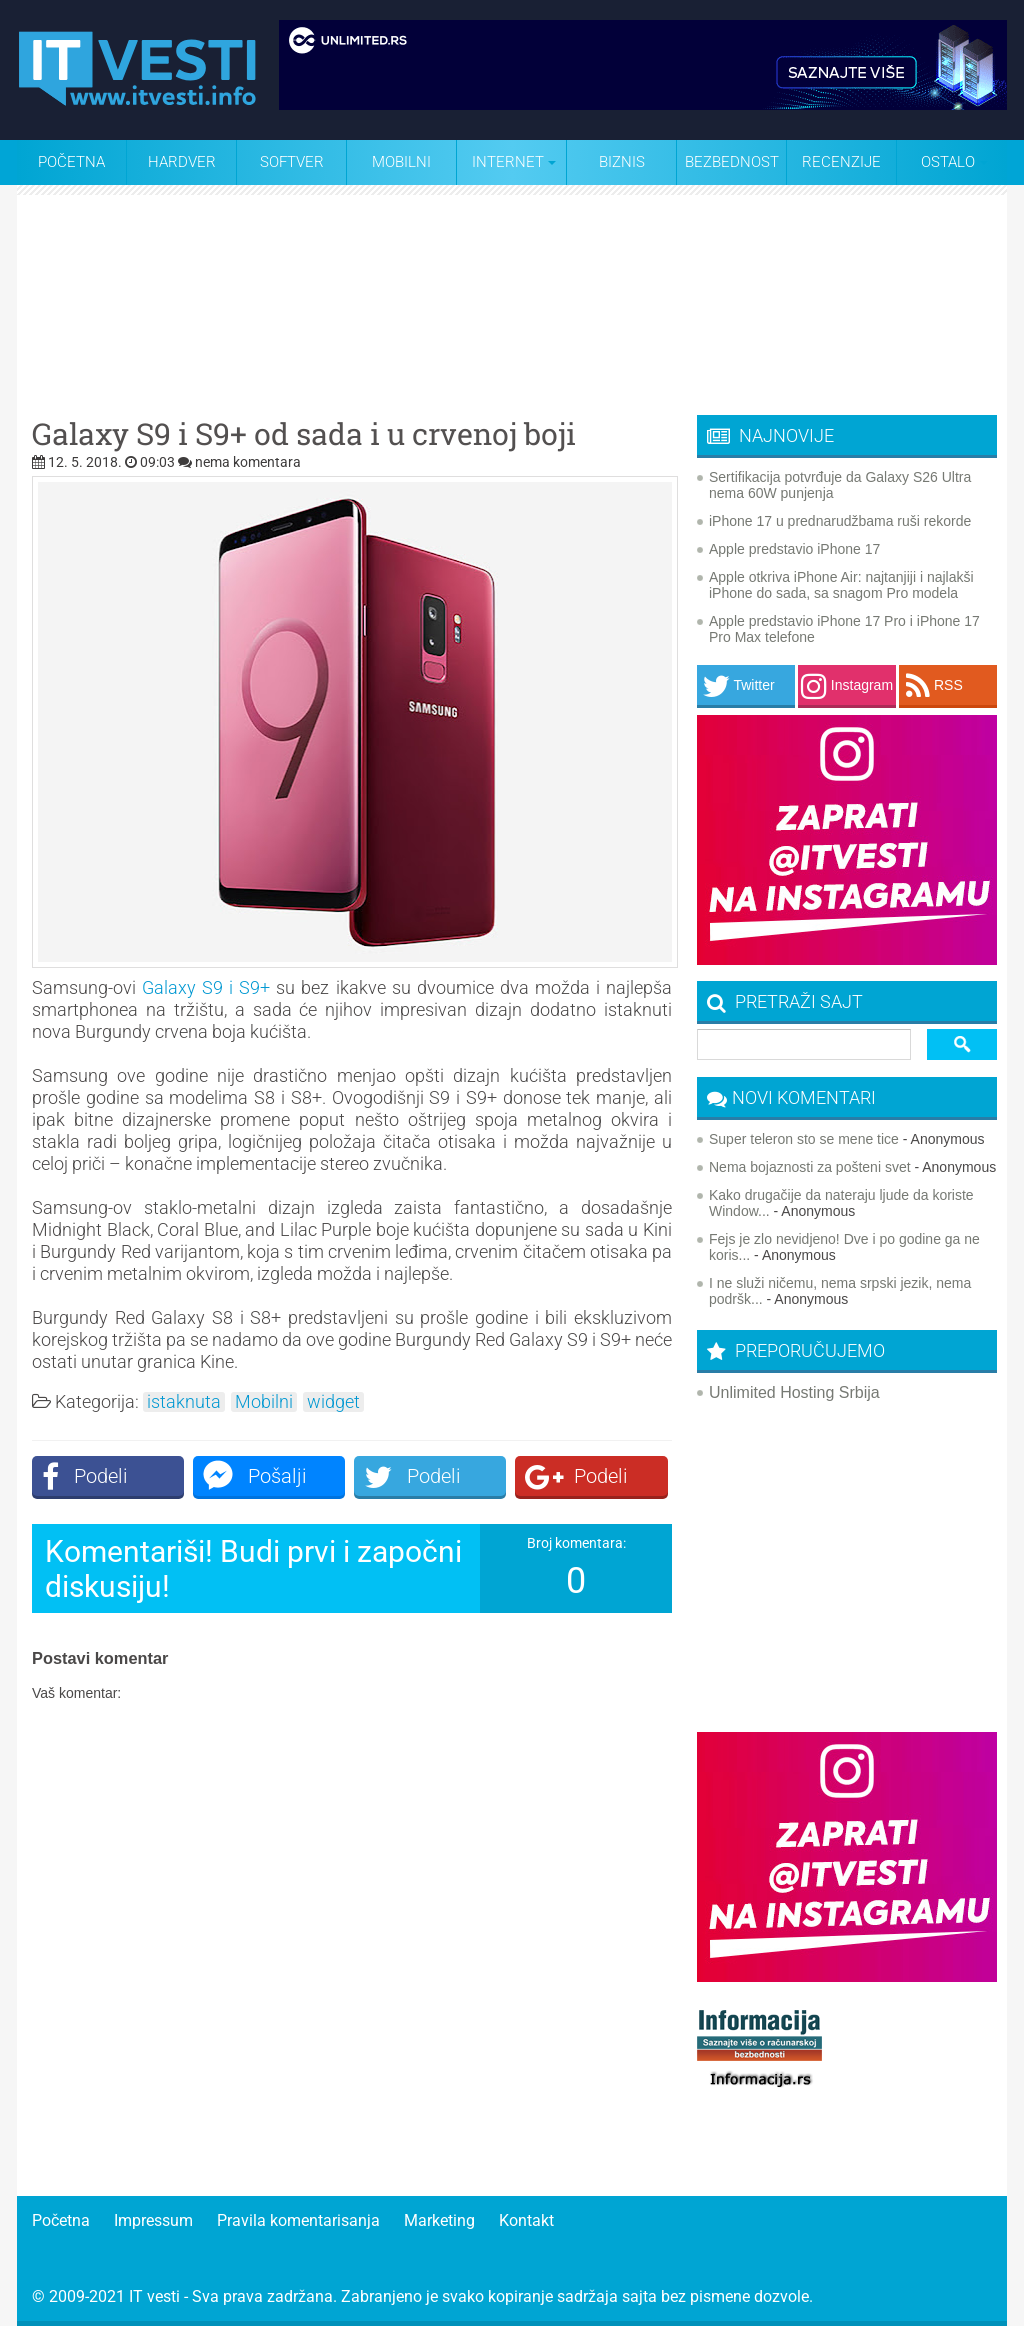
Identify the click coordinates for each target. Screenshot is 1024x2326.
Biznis (622, 162)
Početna (71, 162)
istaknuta (184, 1402)
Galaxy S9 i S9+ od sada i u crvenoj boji (304, 434)
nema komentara (248, 462)
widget (333, 1402)
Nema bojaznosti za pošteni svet (810, 1167)
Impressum (153, 2220)
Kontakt (526, 2220)
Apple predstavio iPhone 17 (794, 549)
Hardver (182, 162)
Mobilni (401, 162)
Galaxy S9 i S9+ (206, 987)
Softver (292, 162)
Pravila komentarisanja (298, 2220)
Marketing (439, 2220)
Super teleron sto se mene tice (804, 1139)
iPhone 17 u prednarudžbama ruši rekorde (840, 521)
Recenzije (841, 162)
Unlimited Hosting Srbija (794, 1392)
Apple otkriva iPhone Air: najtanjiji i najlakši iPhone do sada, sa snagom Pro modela (841, 585)
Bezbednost (732, 162)
